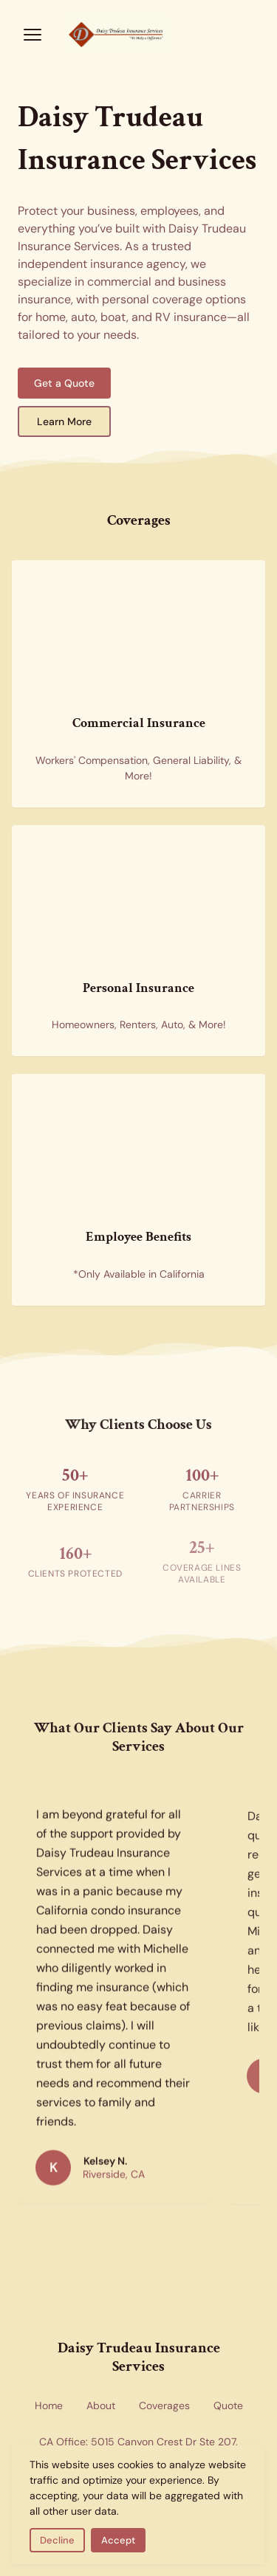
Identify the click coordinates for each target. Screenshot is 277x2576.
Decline (57, 2540)
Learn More (64, 421)
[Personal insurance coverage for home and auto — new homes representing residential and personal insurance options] (138, 897)
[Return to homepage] (138, 34)
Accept (118, 2540)
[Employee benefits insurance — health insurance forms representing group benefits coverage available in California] (138, 1146)
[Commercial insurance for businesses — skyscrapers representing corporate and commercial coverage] (138, 632)
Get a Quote (64, 383)
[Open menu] (32, 35)
